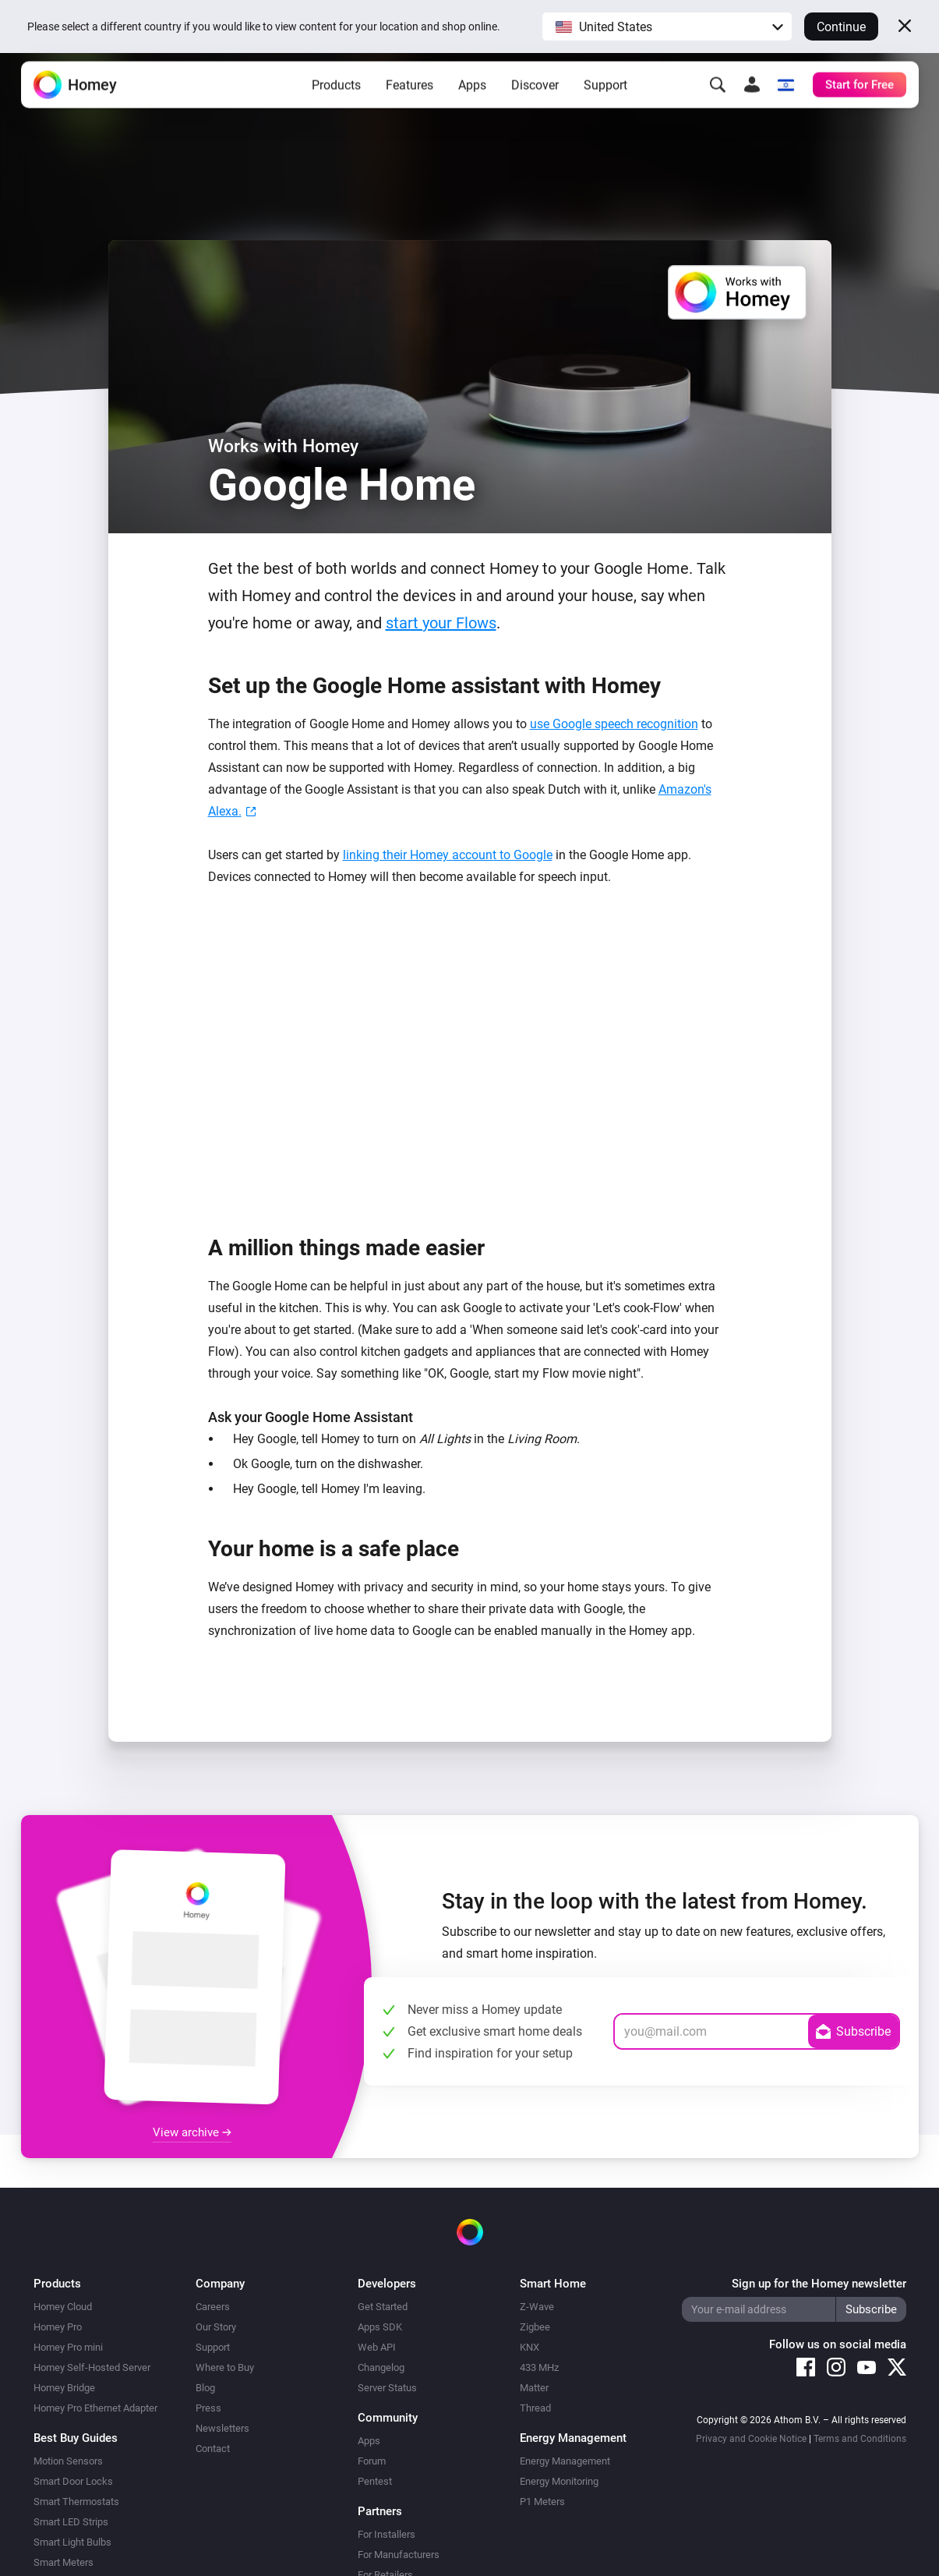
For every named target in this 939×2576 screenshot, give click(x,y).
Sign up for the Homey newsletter (819, 2284)
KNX (529, 2347)
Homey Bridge (64, 2388)
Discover (535, 101)
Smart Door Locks (73, 2481)
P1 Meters (542, 2501)
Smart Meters (64, 2562)
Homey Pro (58, 2327)
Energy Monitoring (559, 2481)
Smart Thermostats (76, 2501)
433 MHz (539, 2367)
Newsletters (222, 2428)
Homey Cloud (63, 2306)
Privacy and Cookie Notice (751, 2438)
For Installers (386, 2534)
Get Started (383, 2306)
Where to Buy (225, 2367)
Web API (377, 2347)
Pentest (375, 2481)
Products (336, 101)
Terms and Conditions (860, 2438)
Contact (213, 2448)
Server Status (387, 2388)
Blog (205, 2388)
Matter (534, 2388)
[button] (667, 26)
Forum (372, 2461)
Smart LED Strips (71, 2522)
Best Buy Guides (76, 2438)
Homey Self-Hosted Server (92, 2367)
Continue (841, 26)
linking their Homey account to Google (447, 854)
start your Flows (441, 623)
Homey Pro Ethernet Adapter (95, 2408)
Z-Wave (537, 2306)
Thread (535, 2408)
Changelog (381, 2367)
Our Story (216, 2327)
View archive (192, 2132)
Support (605, 101)
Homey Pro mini (68, 2347)
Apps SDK (380, 2327)
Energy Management (565, 2461)
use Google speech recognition (614, 724)
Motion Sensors (68, 2461)
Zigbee (535, 2327)
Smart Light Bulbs (72, 2542)
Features (409, 101)
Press (208, 2408)
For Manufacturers (398, 2554)
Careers (213, 2306)
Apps (472, 101)
